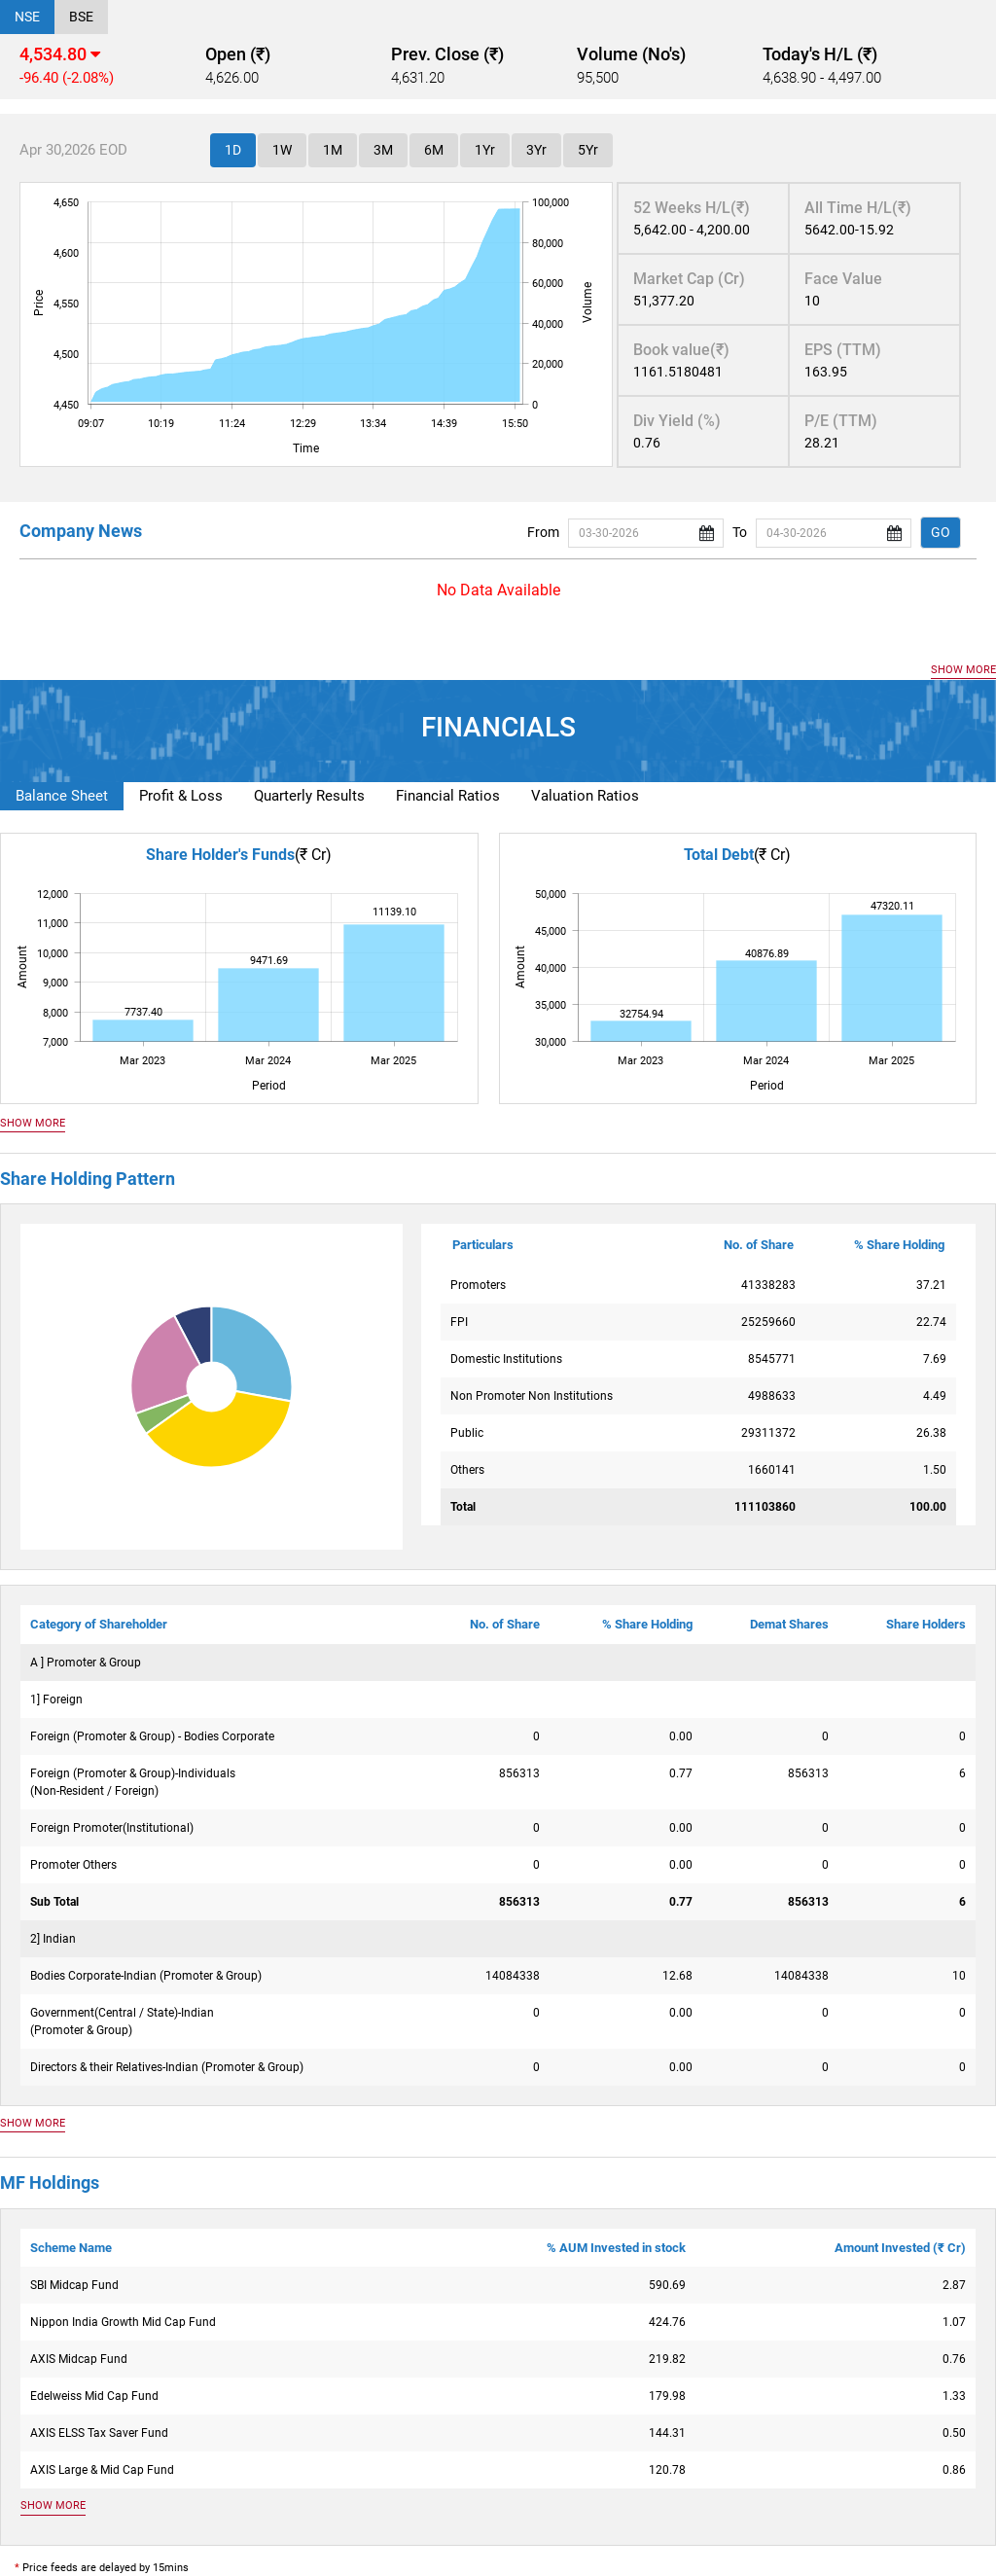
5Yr (588, 150)
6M (434, 150)
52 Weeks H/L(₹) (691, 207)
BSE (81, 16)
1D (233, 150)
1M (332, 150)
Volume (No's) (631, 54)
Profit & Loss (181, 796)
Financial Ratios (448, 796)
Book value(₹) (681, 349)
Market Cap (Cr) (689, 278)
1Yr (485, 150)
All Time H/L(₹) (857, 207)
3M (383, 150)
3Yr (536, 150)
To (739, 532)
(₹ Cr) (313, 854)
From (543, 532)
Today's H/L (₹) (820, 54)
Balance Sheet (62, 796)
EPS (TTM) (842, 349)
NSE (27, 16)
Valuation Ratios (585, 796)
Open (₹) (237, 54)
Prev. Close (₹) (447, 54)
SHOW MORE (963, 669)
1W (282, 150)
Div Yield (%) (677, 420)
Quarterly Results (309, 796)
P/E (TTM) (840, 420)
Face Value (843, 278)
